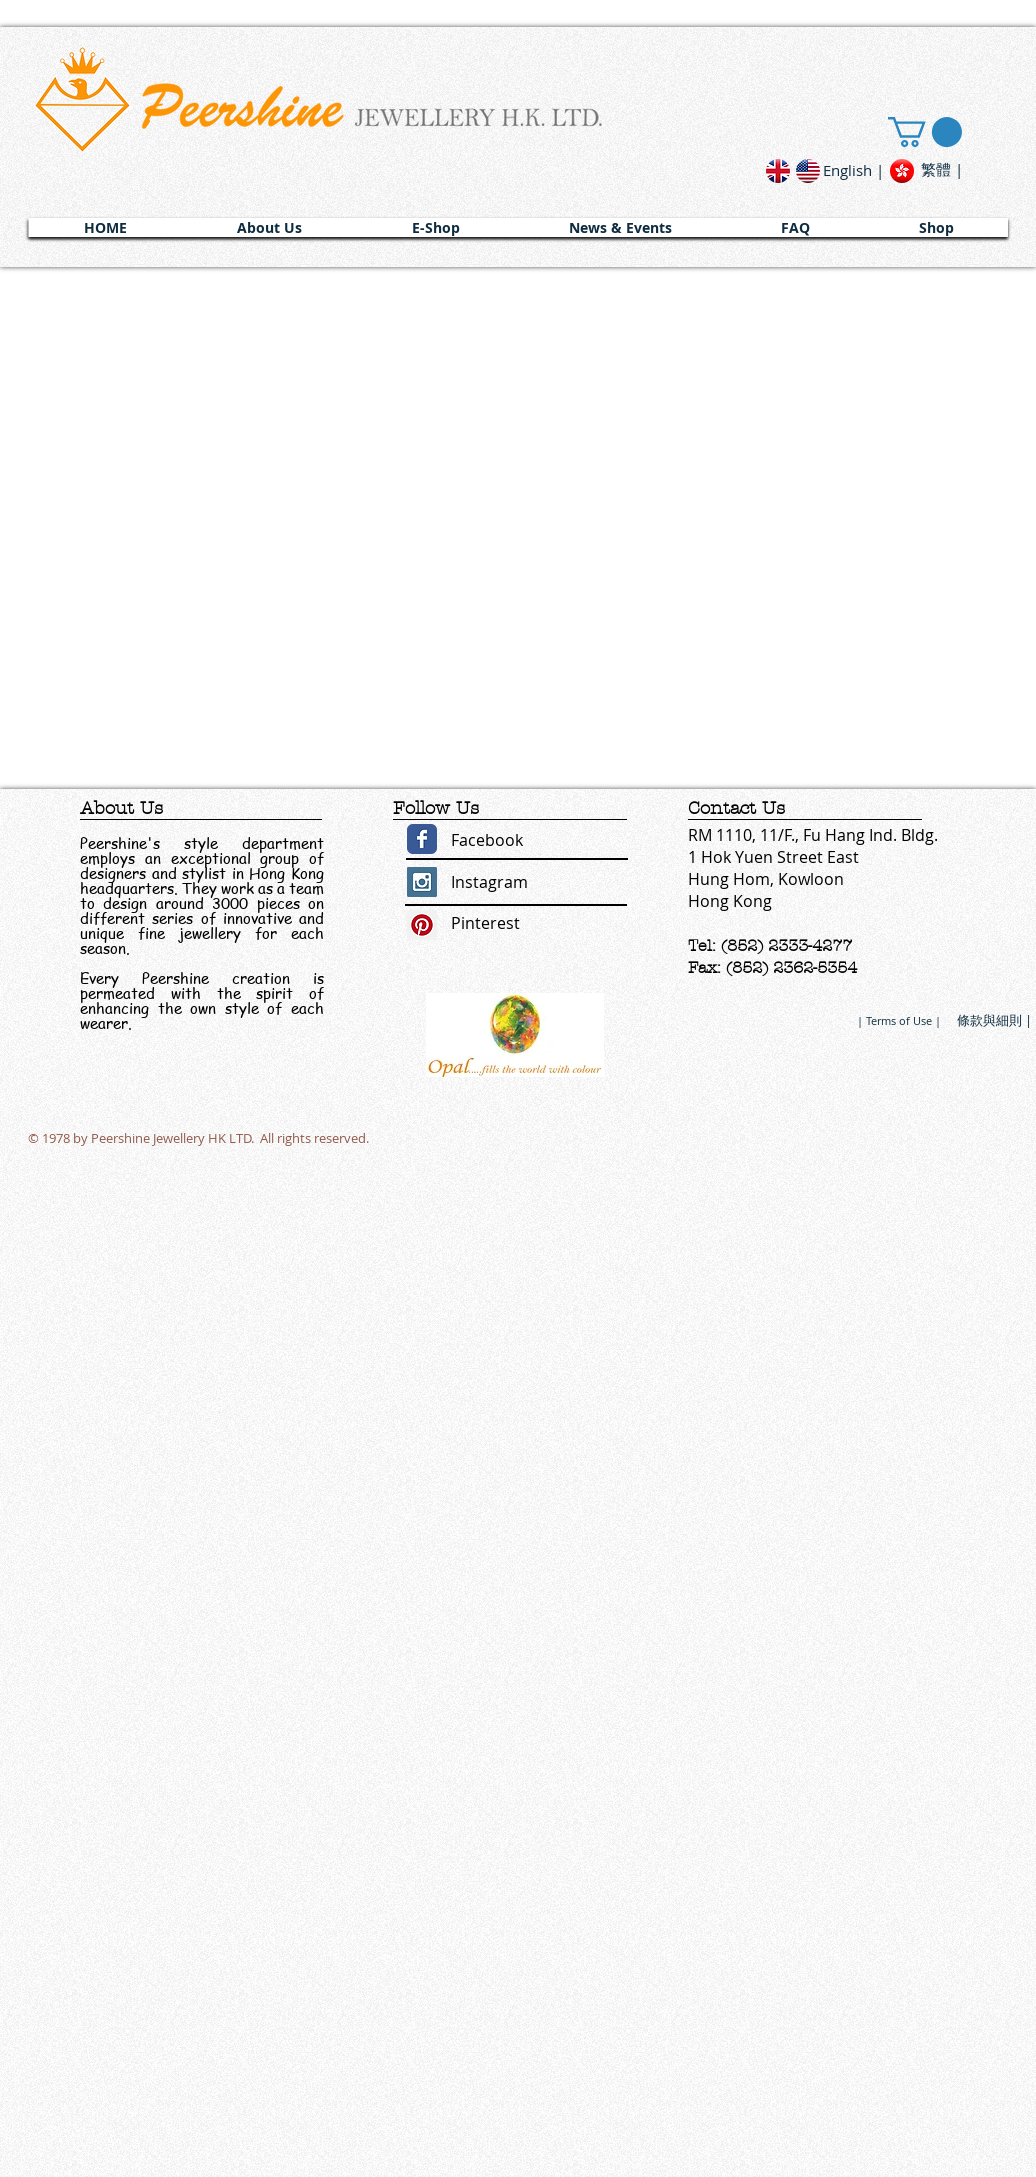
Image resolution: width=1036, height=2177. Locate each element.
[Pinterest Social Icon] (422, 925)
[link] (925, 132)
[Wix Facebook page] (422, 839)
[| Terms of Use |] (899, 1020)
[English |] (853, 170)
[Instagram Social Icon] (422, 882)
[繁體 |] (942, 169)
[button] (269, 227)
